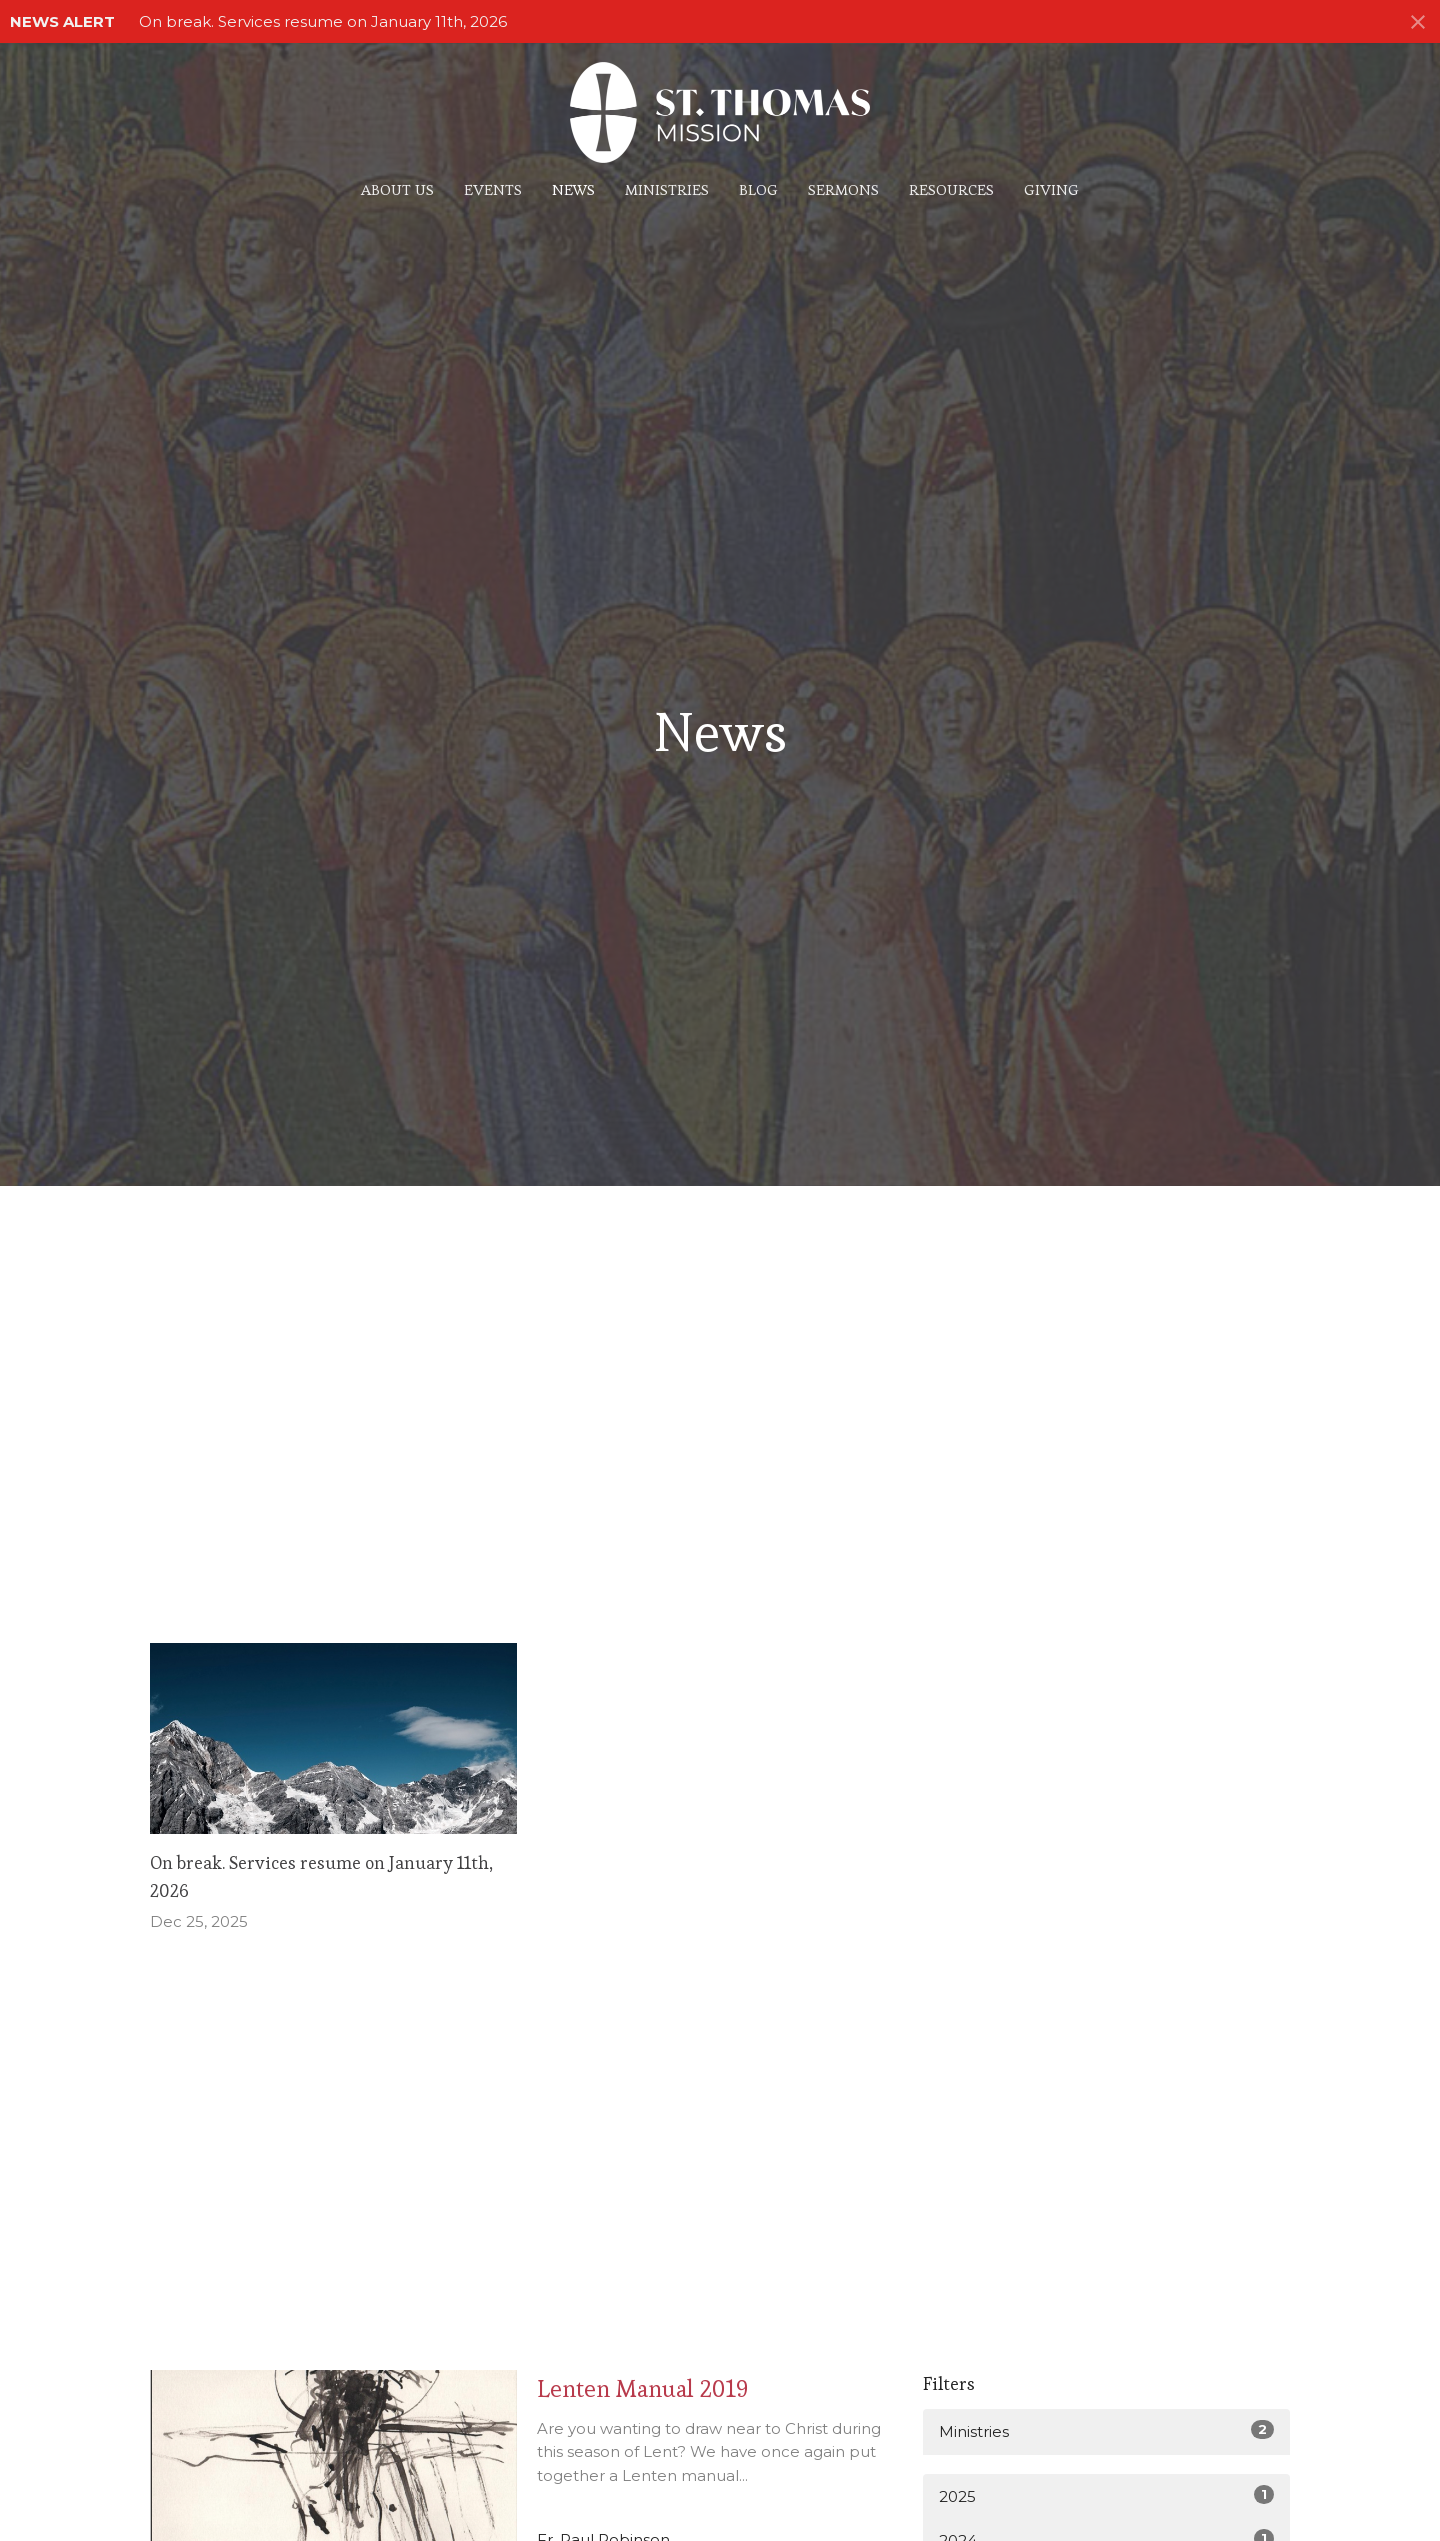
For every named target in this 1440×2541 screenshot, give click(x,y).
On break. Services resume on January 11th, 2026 (323, 21)
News (573, 189)
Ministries (667, 189)
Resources (951, 189)
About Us (397, 189)
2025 (1106, 2495)
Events (493, 189)
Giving (1051, 189)
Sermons (843, 189)
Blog (758, 189)
